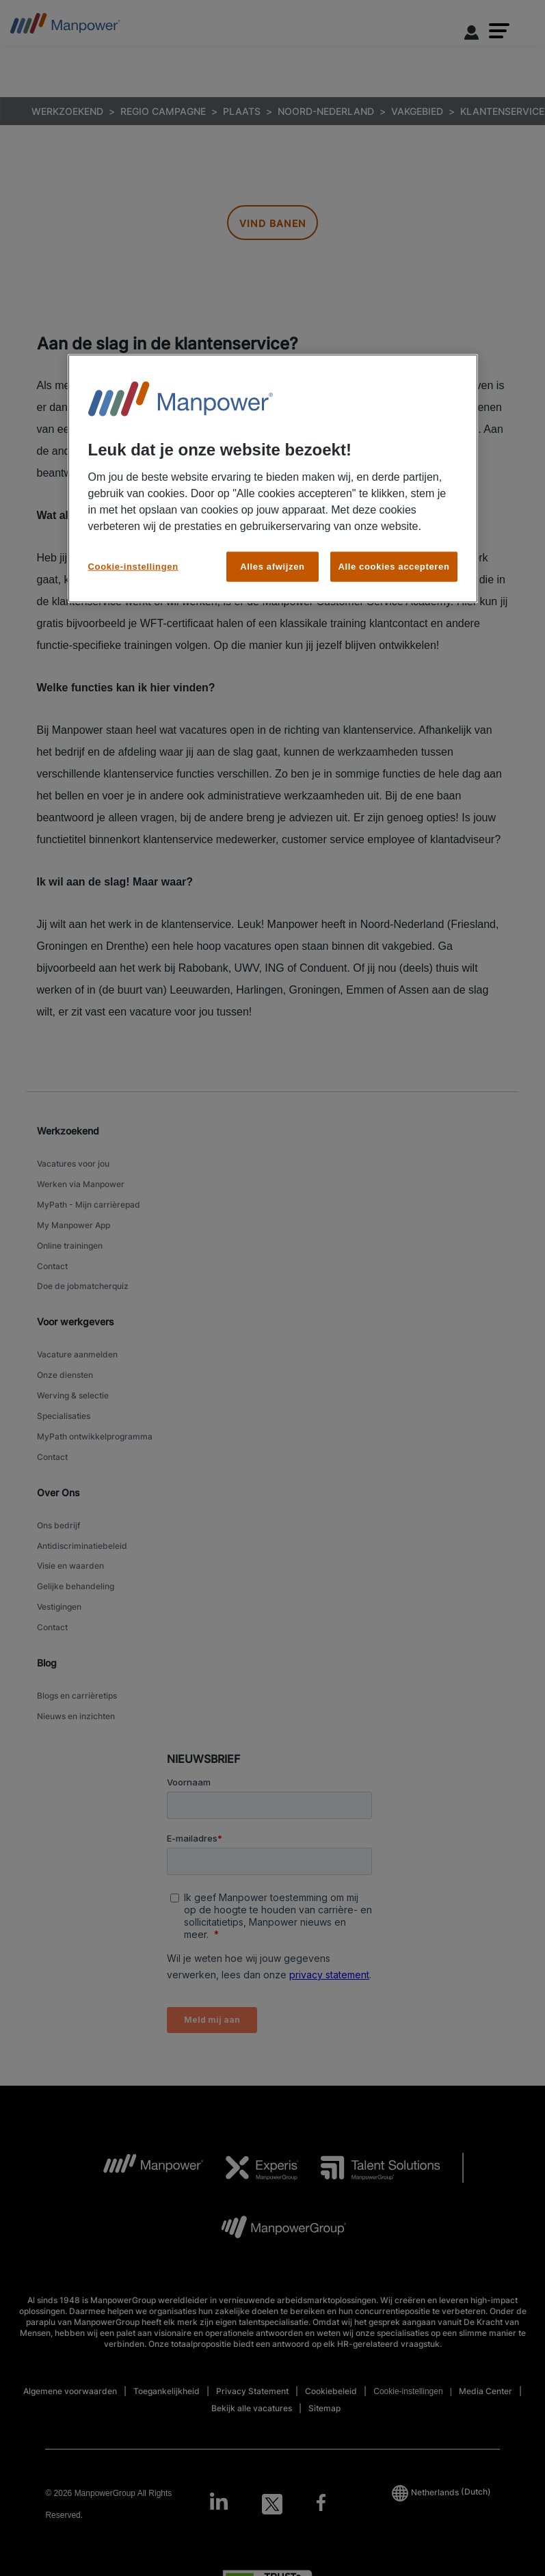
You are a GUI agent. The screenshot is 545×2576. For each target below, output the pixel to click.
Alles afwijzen (272, 566)
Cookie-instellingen (133, 566)
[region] (273, 478)
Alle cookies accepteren (393, 566)
